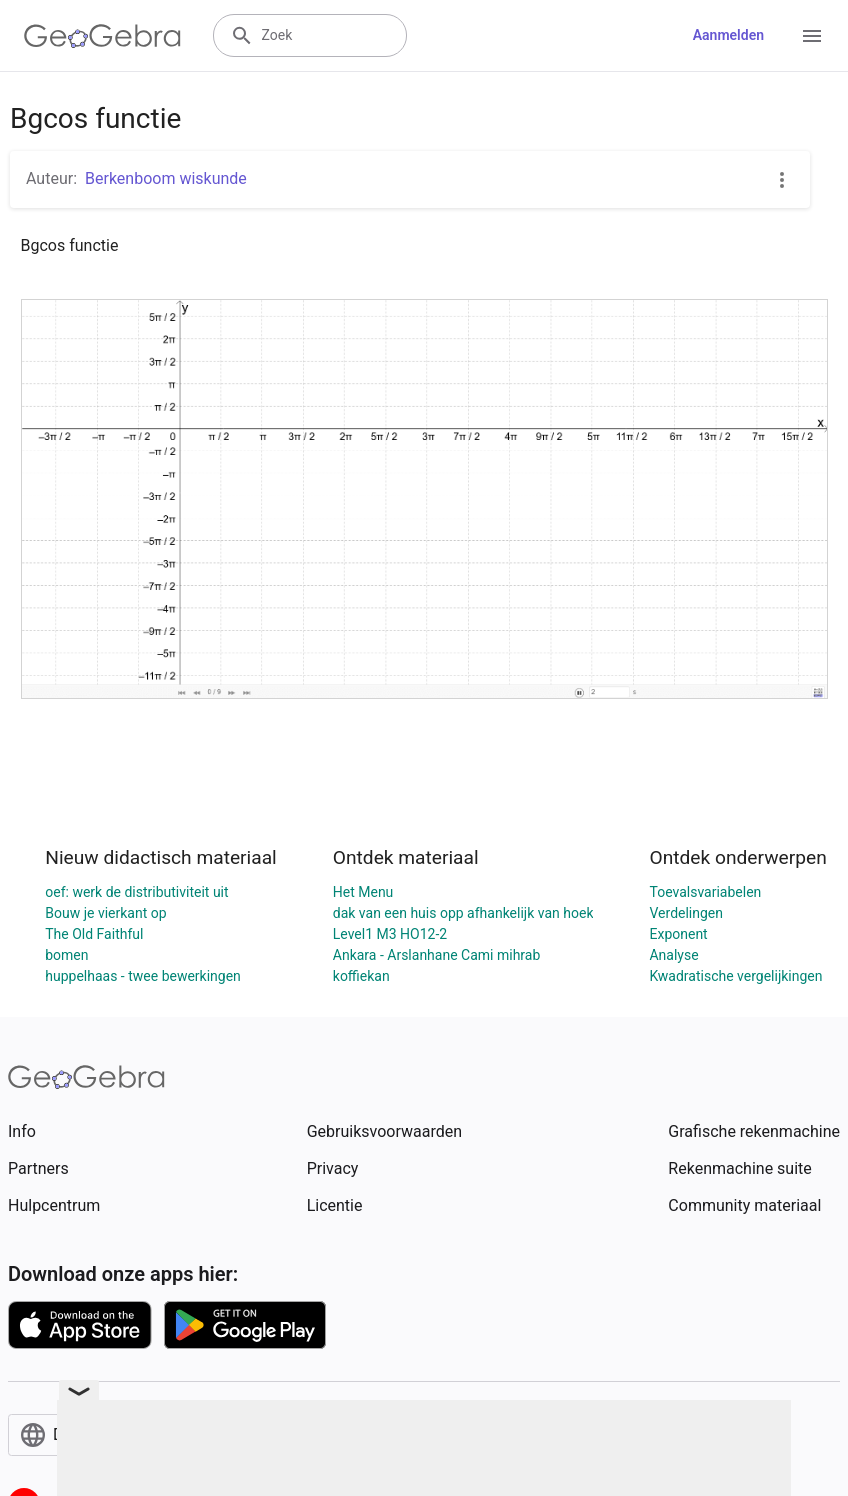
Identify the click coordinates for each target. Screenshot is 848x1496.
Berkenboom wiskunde (166, 178)
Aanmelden (728, 35)
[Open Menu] (812, 36)
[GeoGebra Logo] (102, 36)
